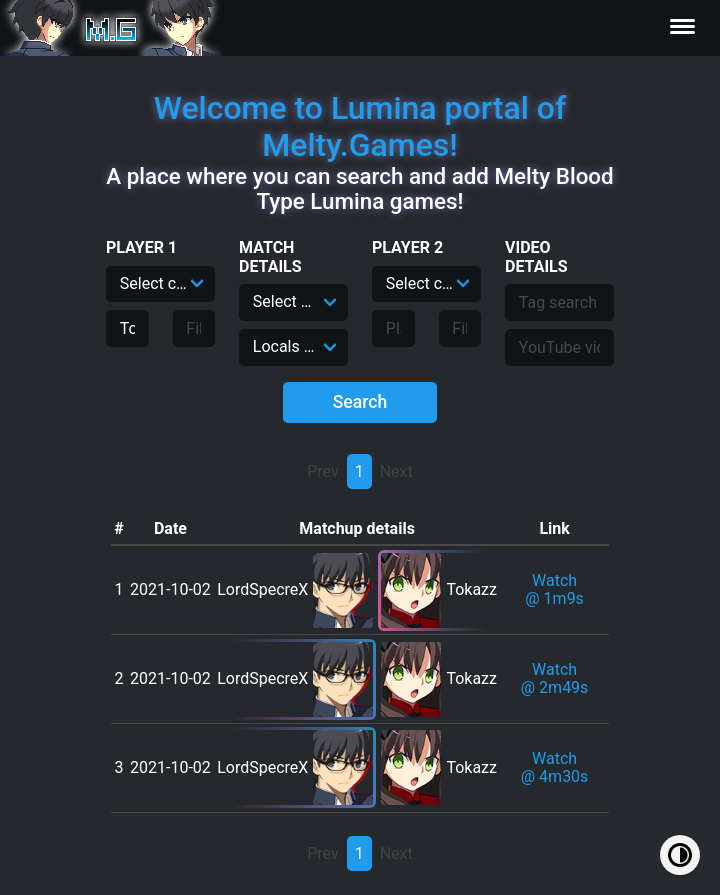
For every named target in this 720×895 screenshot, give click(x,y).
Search (360, 402)
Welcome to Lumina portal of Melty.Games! (360, 126)
